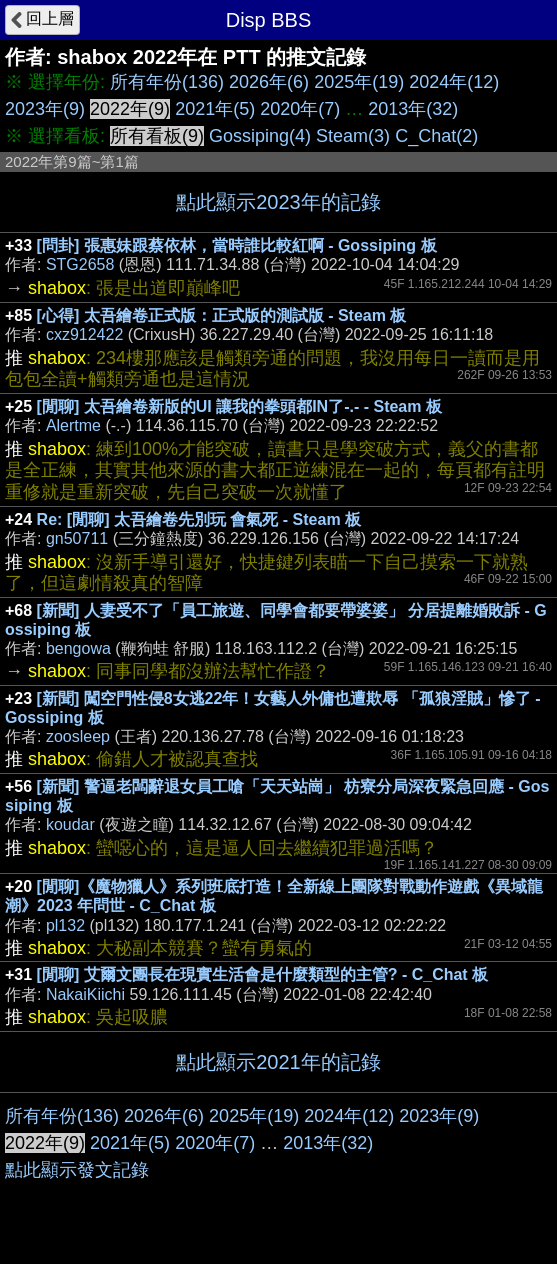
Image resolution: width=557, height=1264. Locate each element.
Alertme (73, 425)
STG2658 (80, 264)
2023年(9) (45, 109)
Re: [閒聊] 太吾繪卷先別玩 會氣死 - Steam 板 (199, 519)
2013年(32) (413, 109)
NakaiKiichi (85, 994)
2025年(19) (359, 82)
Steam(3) (353, 136)
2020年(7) (300, 109)
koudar (70, 824)
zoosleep (78, 736)
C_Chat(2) (436, 136)
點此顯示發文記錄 (77, 1170)
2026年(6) (269, 82)
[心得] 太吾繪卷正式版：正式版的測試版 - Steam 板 (222, 315)
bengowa (78, 648)
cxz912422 (84, 334)
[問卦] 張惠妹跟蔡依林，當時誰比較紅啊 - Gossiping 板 (237, 245)
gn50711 (77, 538)
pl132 (65, 925)
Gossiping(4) (260, 136)
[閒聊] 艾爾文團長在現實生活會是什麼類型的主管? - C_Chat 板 (263, 974)
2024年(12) (454, 82)
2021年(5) (215, 109)
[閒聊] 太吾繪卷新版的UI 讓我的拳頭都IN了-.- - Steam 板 (239, 406)
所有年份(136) (167, 82)
